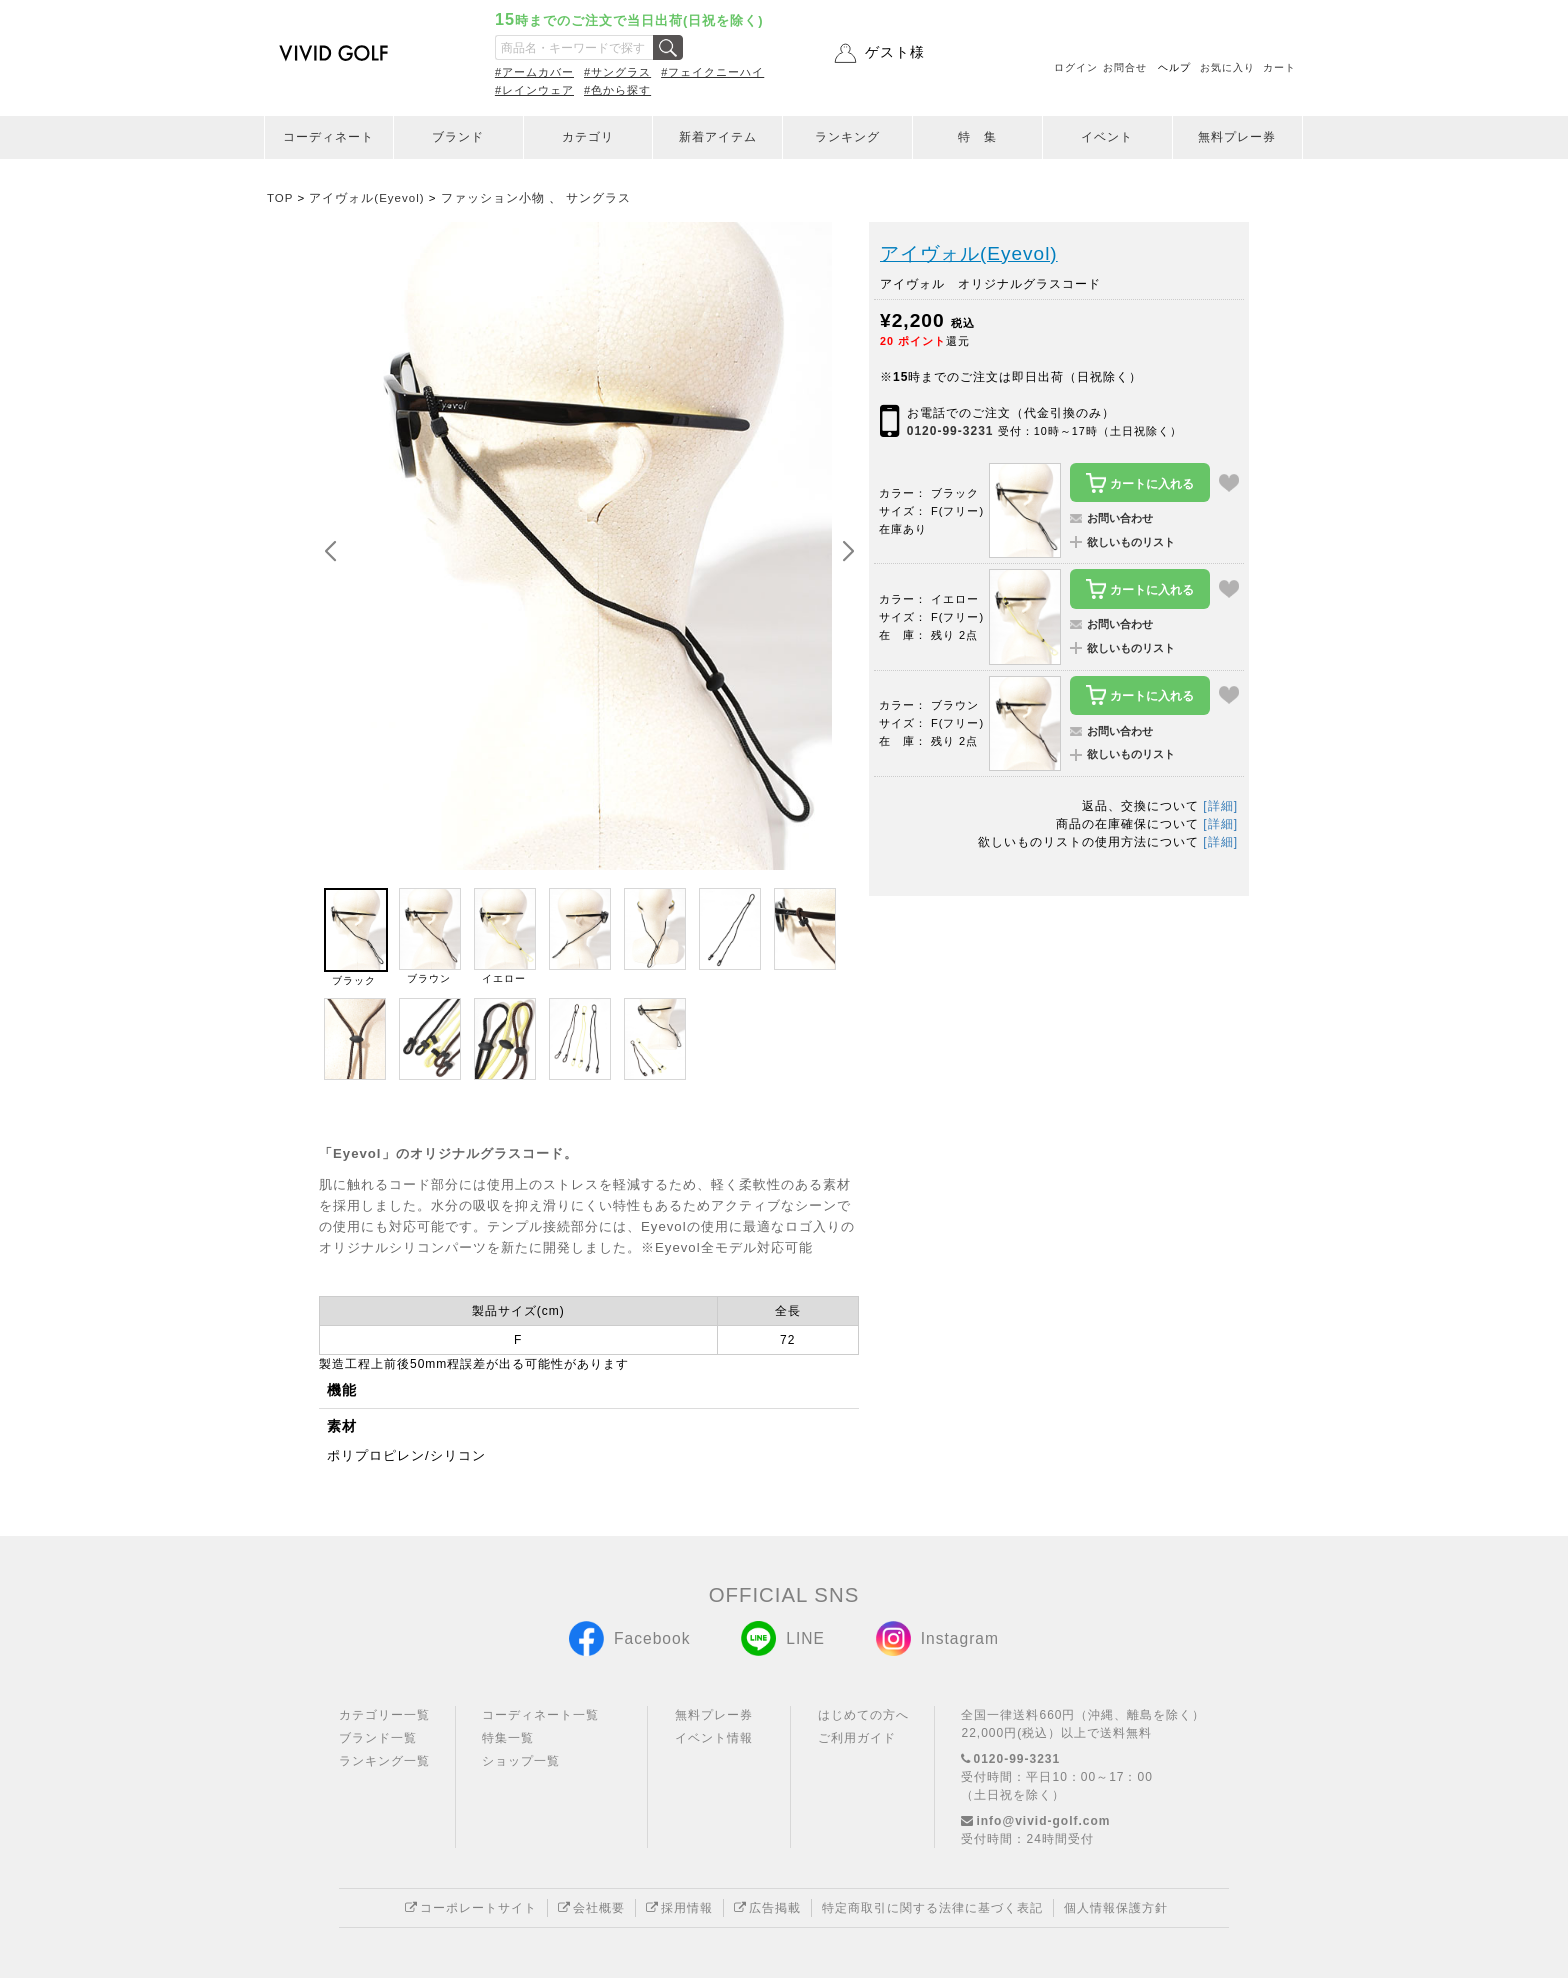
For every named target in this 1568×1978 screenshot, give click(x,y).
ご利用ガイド (857, 1738)
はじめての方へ (863, 1715)
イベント (1107, 137)
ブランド (458, 137)
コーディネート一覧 (540, 1715)
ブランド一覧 (378, 1738)
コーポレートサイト (471, 1908)
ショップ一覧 (521, 1761)
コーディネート (328, 137)
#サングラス (617, 72)
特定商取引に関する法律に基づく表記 (932, 1908)
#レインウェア (534, 90)
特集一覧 (508, 1738)
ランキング (847, 137)
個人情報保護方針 (1116, 1908)
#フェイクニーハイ (712, 72)
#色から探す (617, 90)
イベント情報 (714, 1738)
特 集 (977, 137)
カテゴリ (588, 137)
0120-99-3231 (950, 431)
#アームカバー (534, 72)
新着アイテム (718, 137)
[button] (848, 552)
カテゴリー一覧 (384, 1715)
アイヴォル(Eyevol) (969, 253)
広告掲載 (767, 1908)
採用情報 (679, 1908)
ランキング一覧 (384, 1761)
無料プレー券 (1237, 137)
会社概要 (591, 1908)
